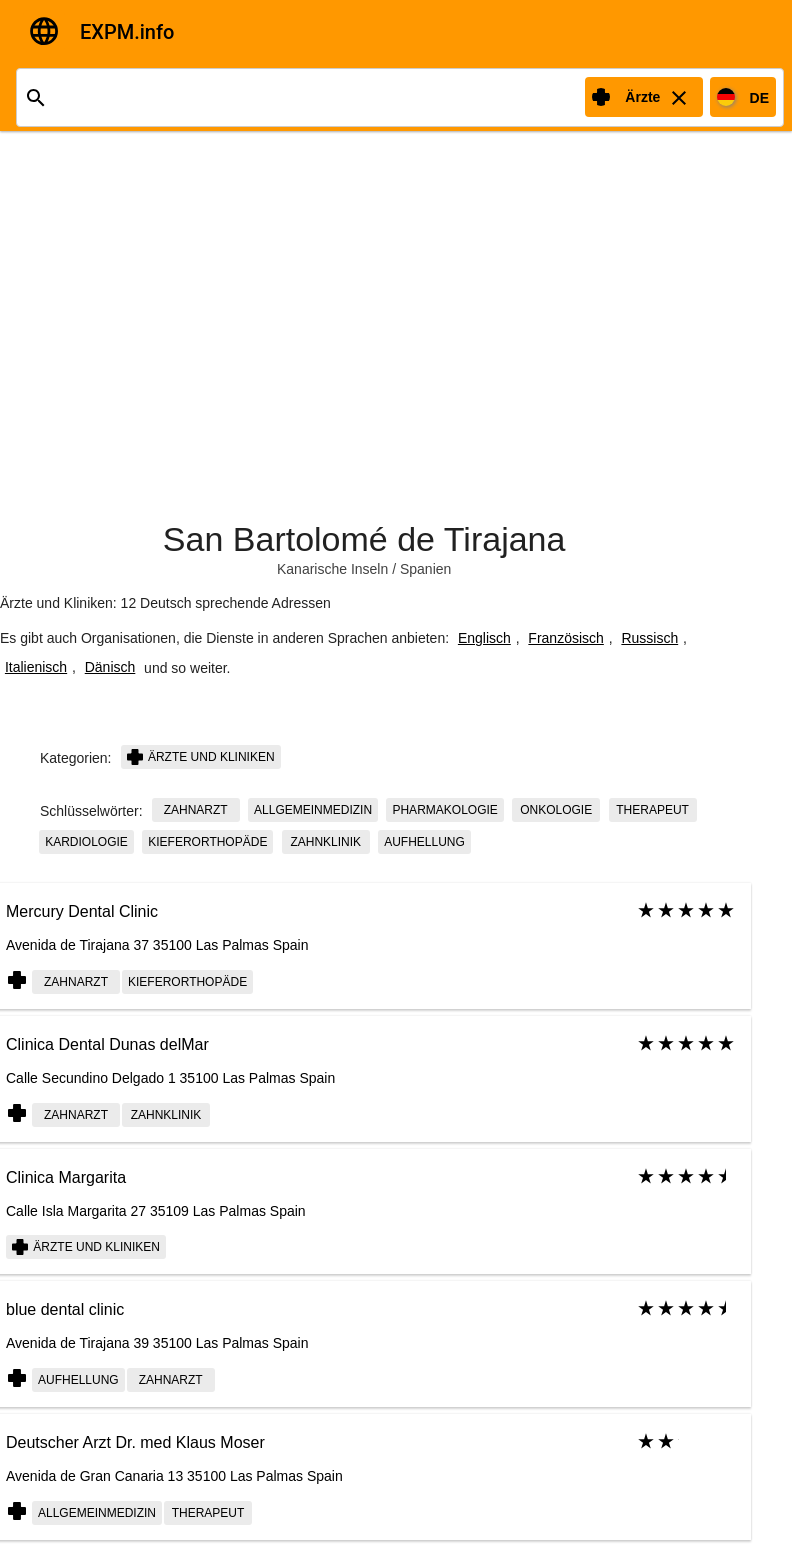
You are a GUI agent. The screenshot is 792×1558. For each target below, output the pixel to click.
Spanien (425, 569)
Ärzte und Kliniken (201, 757)
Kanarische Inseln (332, 569)
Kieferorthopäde (207, 842)
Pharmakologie (444, 810)
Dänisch (110, 667)
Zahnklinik (325, 842)
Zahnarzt (196, 810)
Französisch (565, 638)
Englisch (484, 638)
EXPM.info (127, 32)
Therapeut (652, 810)
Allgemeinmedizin (313, 810)
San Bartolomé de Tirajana (364, 539)
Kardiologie (86, 842)
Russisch (649, 638)
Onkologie (556, 810)
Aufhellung (424, 842)
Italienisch (36, 667)
